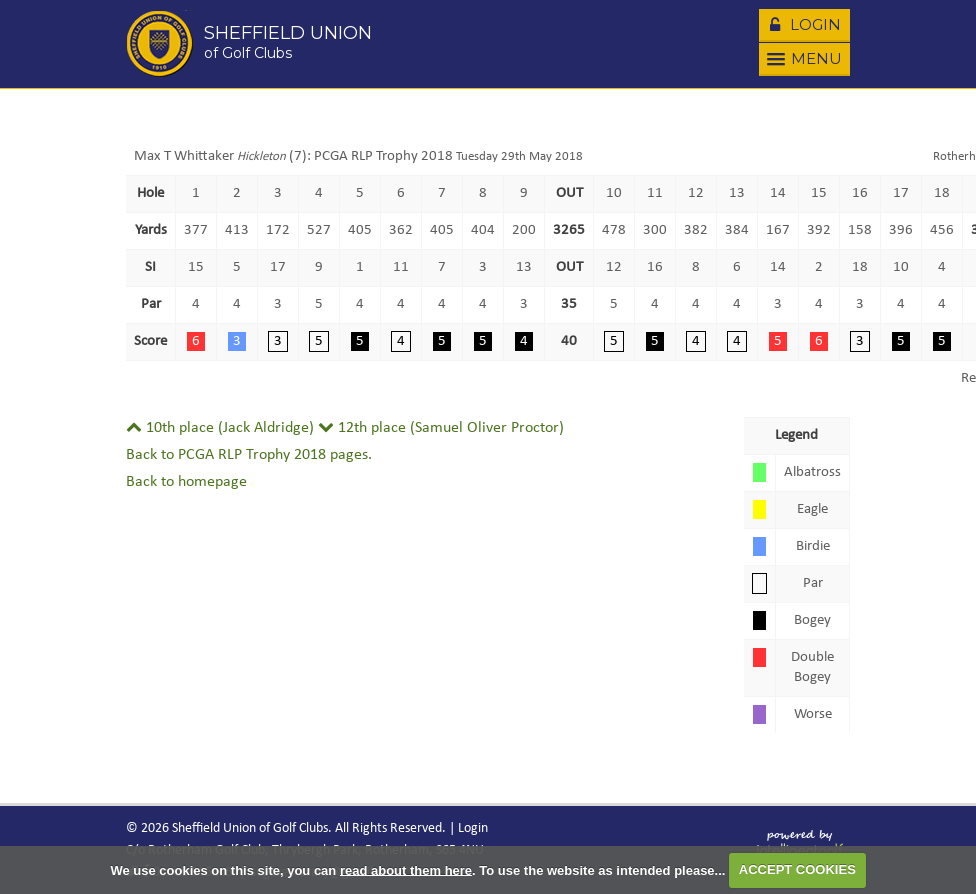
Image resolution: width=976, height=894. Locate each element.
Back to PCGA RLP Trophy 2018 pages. (249, 455)
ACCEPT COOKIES (797, 869)
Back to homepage (186, 482)
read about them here (406, 869)
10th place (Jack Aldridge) (220, 428)
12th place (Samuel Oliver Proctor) (441, 428)
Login (803, 24)
